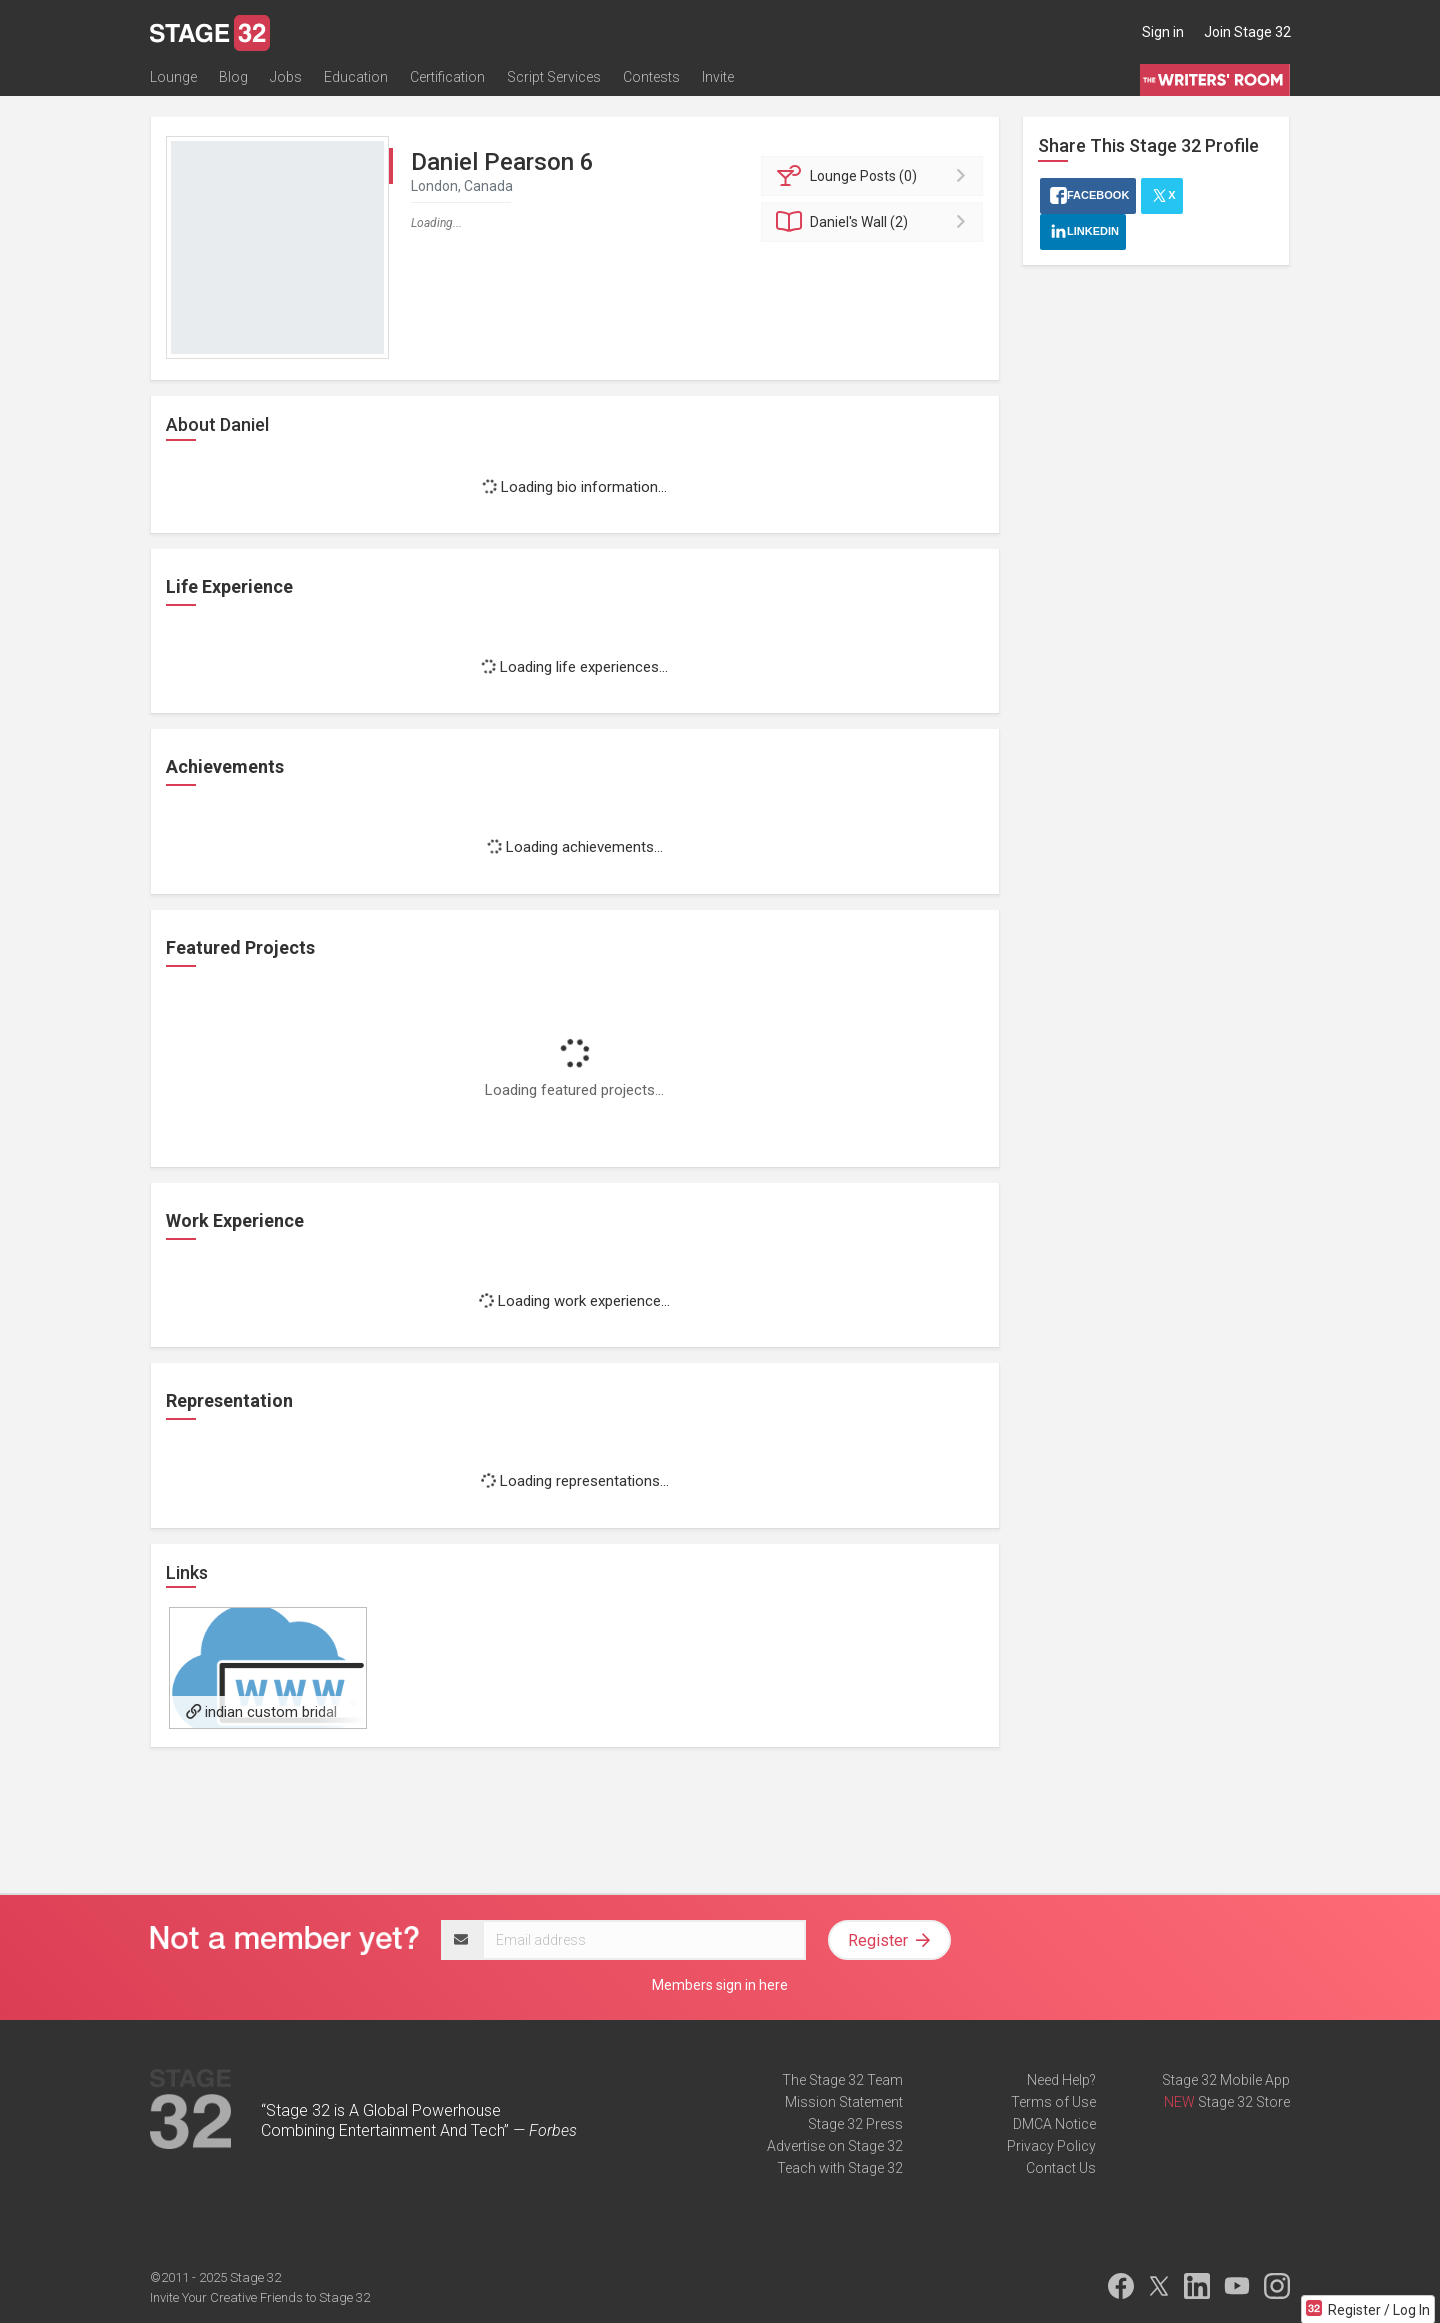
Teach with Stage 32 (840, 2168)
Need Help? (1061, 2080)
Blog (233, 77)
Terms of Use (1053, 2102)
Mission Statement (844, 2102)
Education (356, 77)
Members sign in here (720, 1985)
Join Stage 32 (1247, 32)
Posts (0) (875, 176)
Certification (447, 77)
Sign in (1163, 32)
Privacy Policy (1051, 2146)
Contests (651, 77)
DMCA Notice (1054, 2124)
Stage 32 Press (855, 2124)
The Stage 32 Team (842, 2080)
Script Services (554, 77)
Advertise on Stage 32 (835, 2146)
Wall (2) (875, 222)
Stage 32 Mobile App (1226, 2080)
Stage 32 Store (1244, 2102)
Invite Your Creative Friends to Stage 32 (260, 2297)
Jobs (286, 77)
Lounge (173, 77)
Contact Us (1061, 2168)
